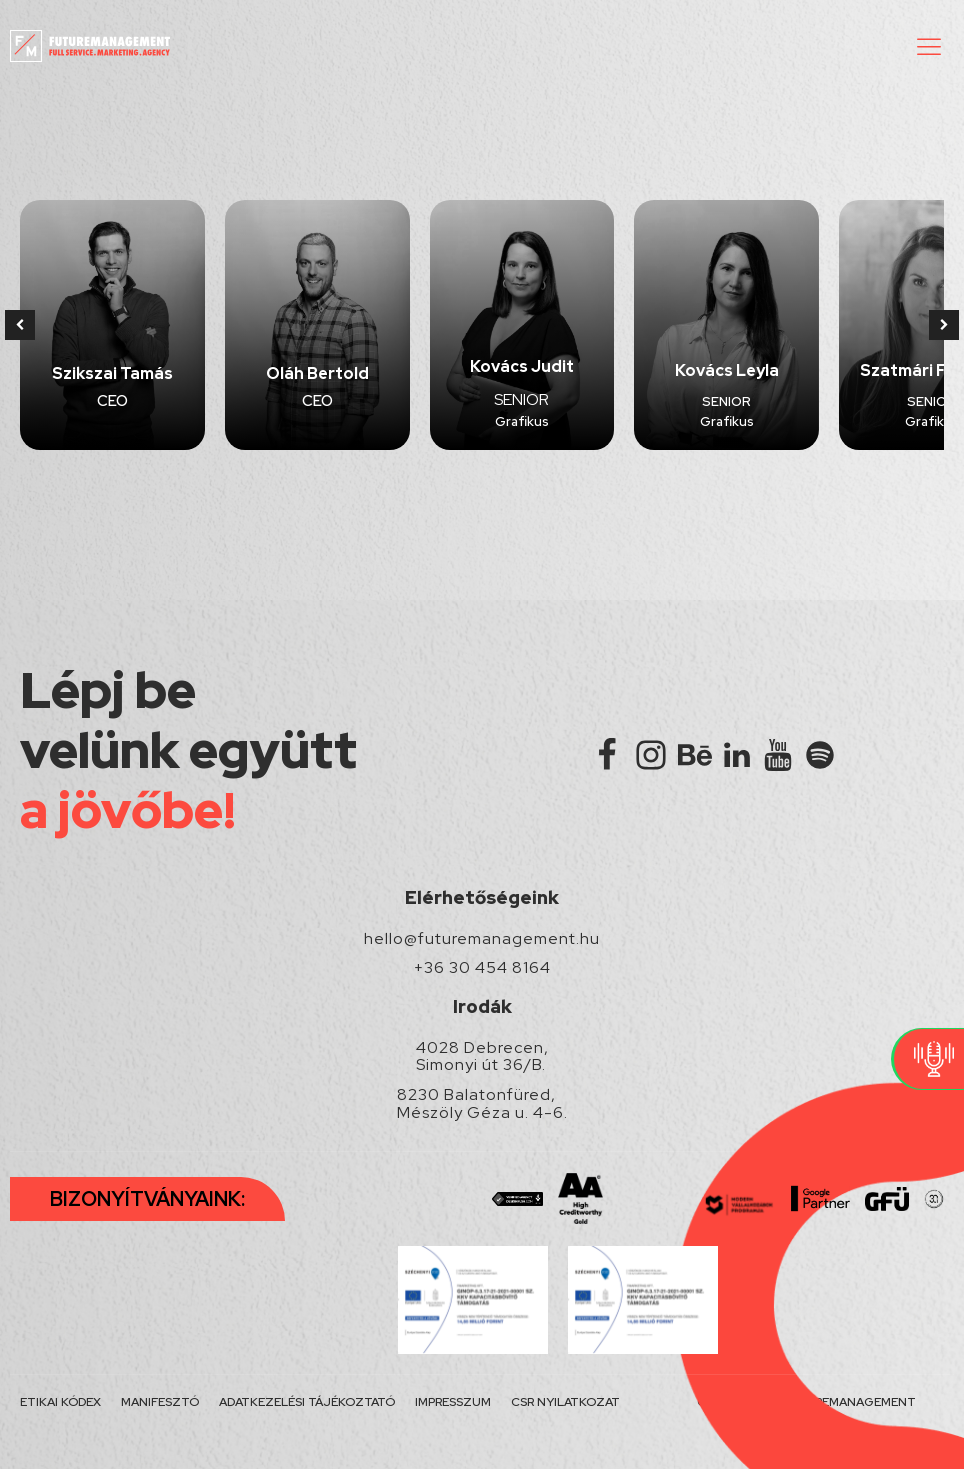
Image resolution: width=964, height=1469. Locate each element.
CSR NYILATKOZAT (565, 1402)
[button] (929, 46)
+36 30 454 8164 (482, 968)
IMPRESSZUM (453, 1402)
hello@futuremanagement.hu (482, 939)
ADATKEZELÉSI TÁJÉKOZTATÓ (307, 1402)
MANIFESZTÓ (160, 1402)
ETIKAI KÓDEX (60, 1402)
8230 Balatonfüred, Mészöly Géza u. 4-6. (482, 1103)
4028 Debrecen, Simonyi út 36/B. (482, 1056)
